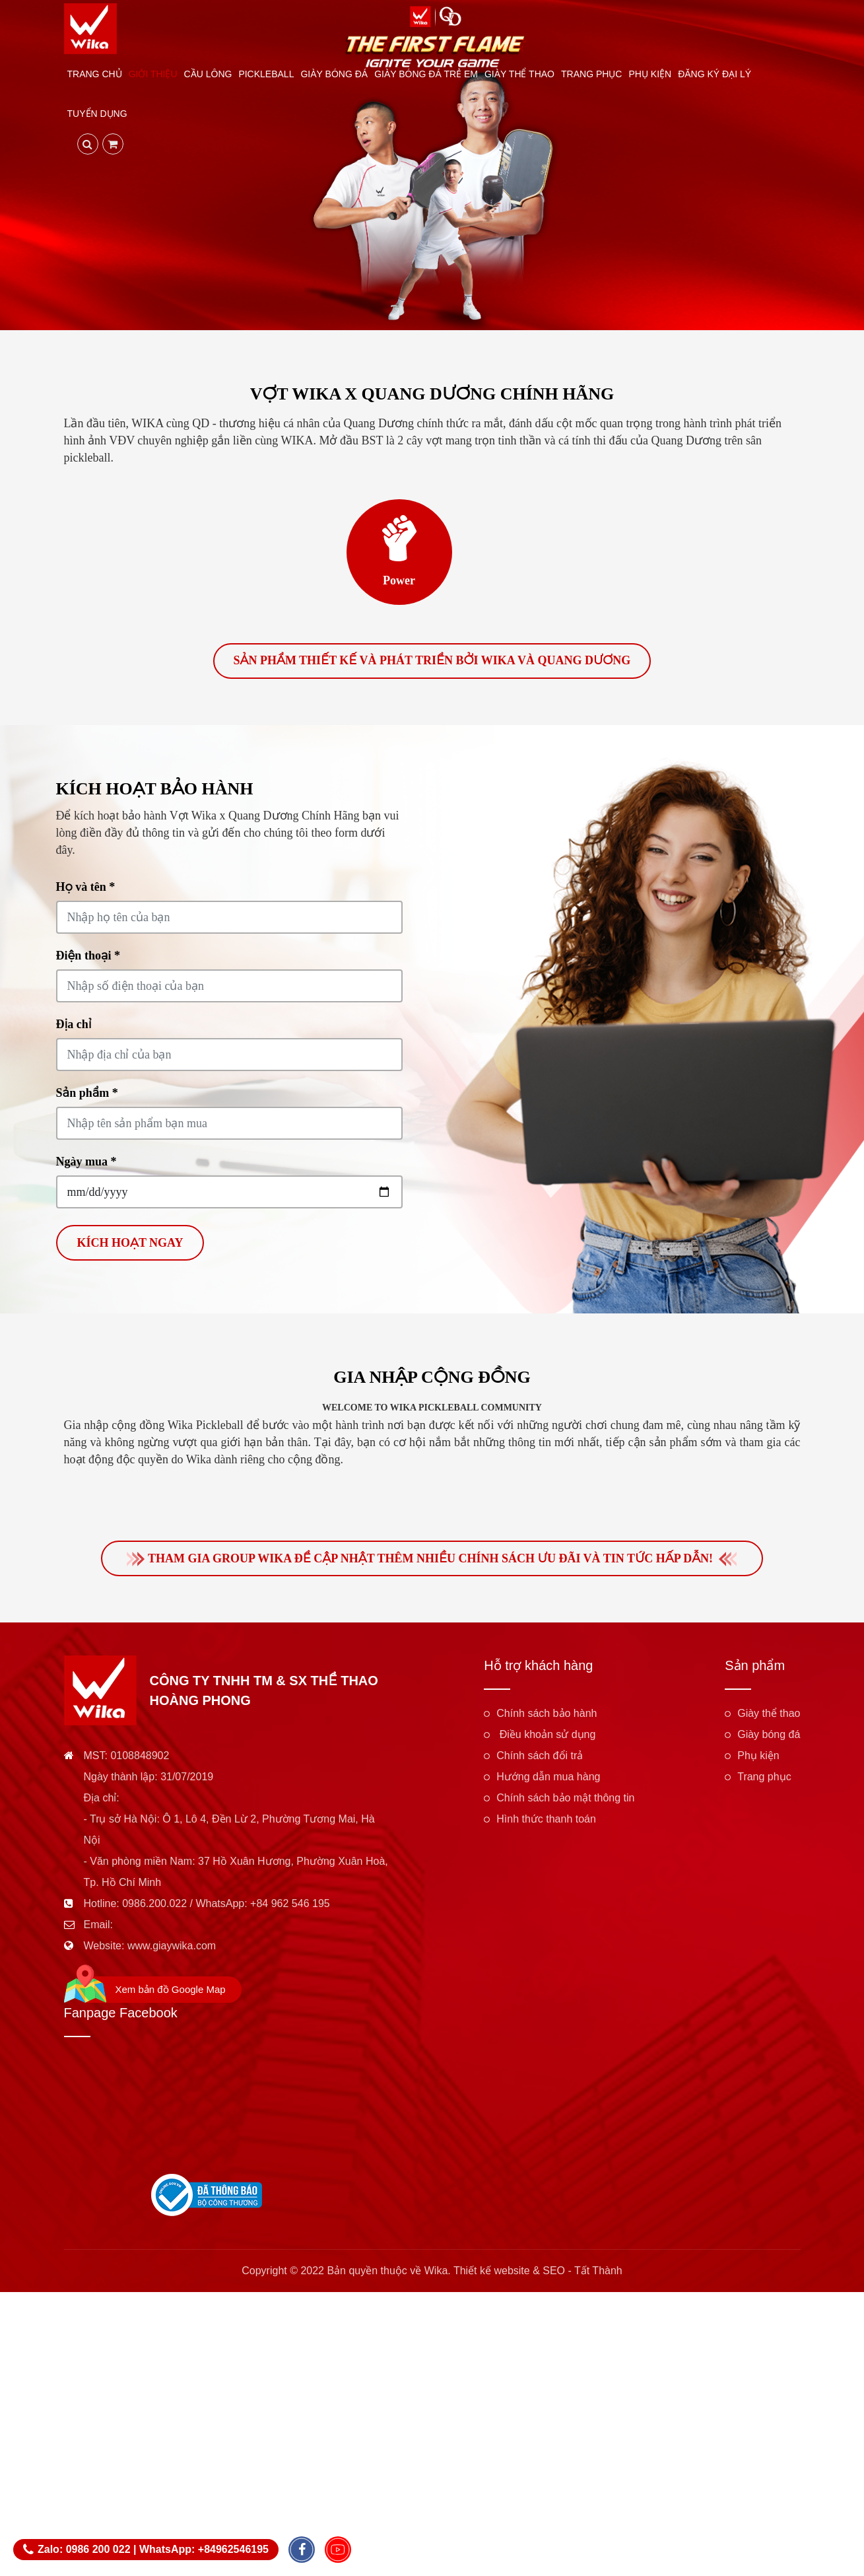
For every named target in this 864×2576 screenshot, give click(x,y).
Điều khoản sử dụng (545, 1737)
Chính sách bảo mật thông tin (565, 1800)
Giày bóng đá (334, 74)
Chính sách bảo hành (546, 1716)
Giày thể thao (519, 74)
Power (399, 580)
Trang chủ (94, 74)
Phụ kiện (649, 74)
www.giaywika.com (171, 1948)
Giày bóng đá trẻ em (426, 74)
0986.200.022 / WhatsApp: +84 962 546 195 (225, 1906)
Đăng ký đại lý (714, 74)
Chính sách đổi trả (539, 1758)
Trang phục (591, 74)
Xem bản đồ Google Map (171, 1992)
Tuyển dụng (97, 113)
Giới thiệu (153, 74)
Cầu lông (208, 74)
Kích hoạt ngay (130, 1244)
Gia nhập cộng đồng (431, 1378)
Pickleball (266, 74)
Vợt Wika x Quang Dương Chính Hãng (432, 393)
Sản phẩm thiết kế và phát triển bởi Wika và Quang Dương (432, 662)
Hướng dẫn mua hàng (548, 1779)
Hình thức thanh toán (546, 1821)
